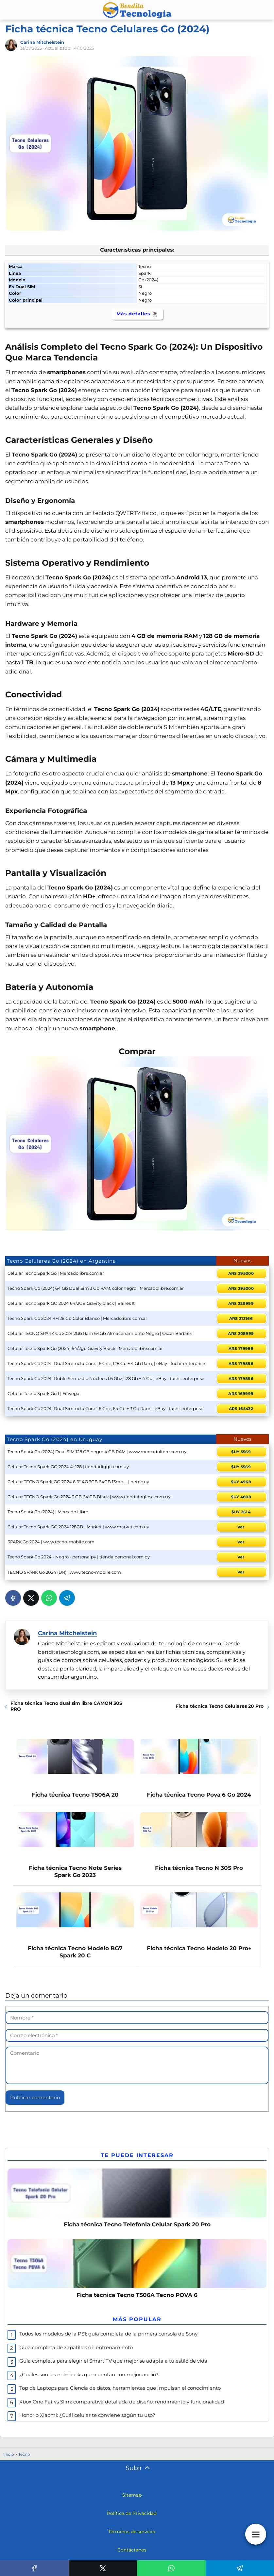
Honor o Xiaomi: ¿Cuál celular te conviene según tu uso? (87, 2422)
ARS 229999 (241, 1303)
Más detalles (137, 314)
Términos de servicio (131, 2538)
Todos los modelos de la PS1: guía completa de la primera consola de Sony (108, 2340)
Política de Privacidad (132, 2520)
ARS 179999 (241, 1348)
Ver (241, 1526)
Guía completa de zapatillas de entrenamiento (76, 2354)
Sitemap (132, 2502)
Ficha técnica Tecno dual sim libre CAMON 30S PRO (66, 1706)
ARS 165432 (241, 1408)
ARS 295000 (241, 1273)
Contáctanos (131, 2557)
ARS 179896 (241, 1363)
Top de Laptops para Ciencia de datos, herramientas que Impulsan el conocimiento (120, 2395)
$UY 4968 (241, 1481)
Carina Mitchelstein (42, 42)
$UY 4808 (241, 1496)
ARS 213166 (241, 1318)
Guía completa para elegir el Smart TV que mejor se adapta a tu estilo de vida (113, 2368)
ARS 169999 (240, 1393)
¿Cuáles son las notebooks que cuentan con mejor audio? (89, 2381)
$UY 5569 (241, 1451)
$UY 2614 (240, 1511)
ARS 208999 (241, 1333)
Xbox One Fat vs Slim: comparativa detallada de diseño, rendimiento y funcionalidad (121, 2408)
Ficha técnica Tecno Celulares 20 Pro (220, 1706)
